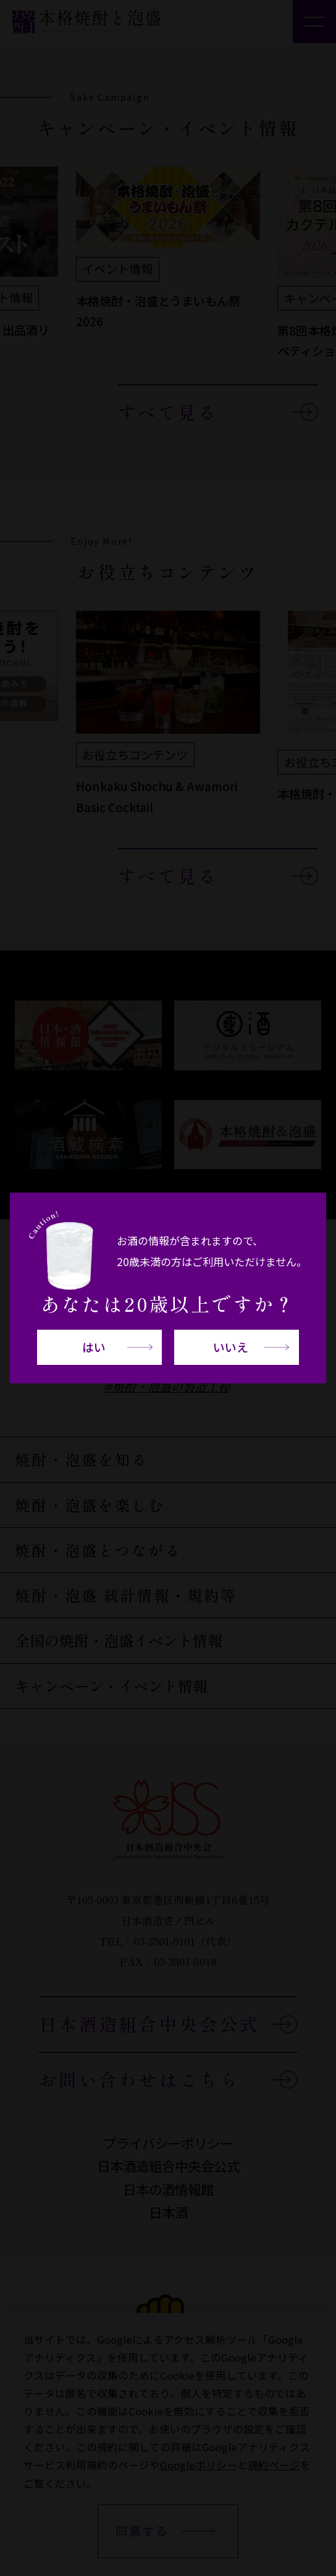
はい (94, 1346)
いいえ (230, 1346)
